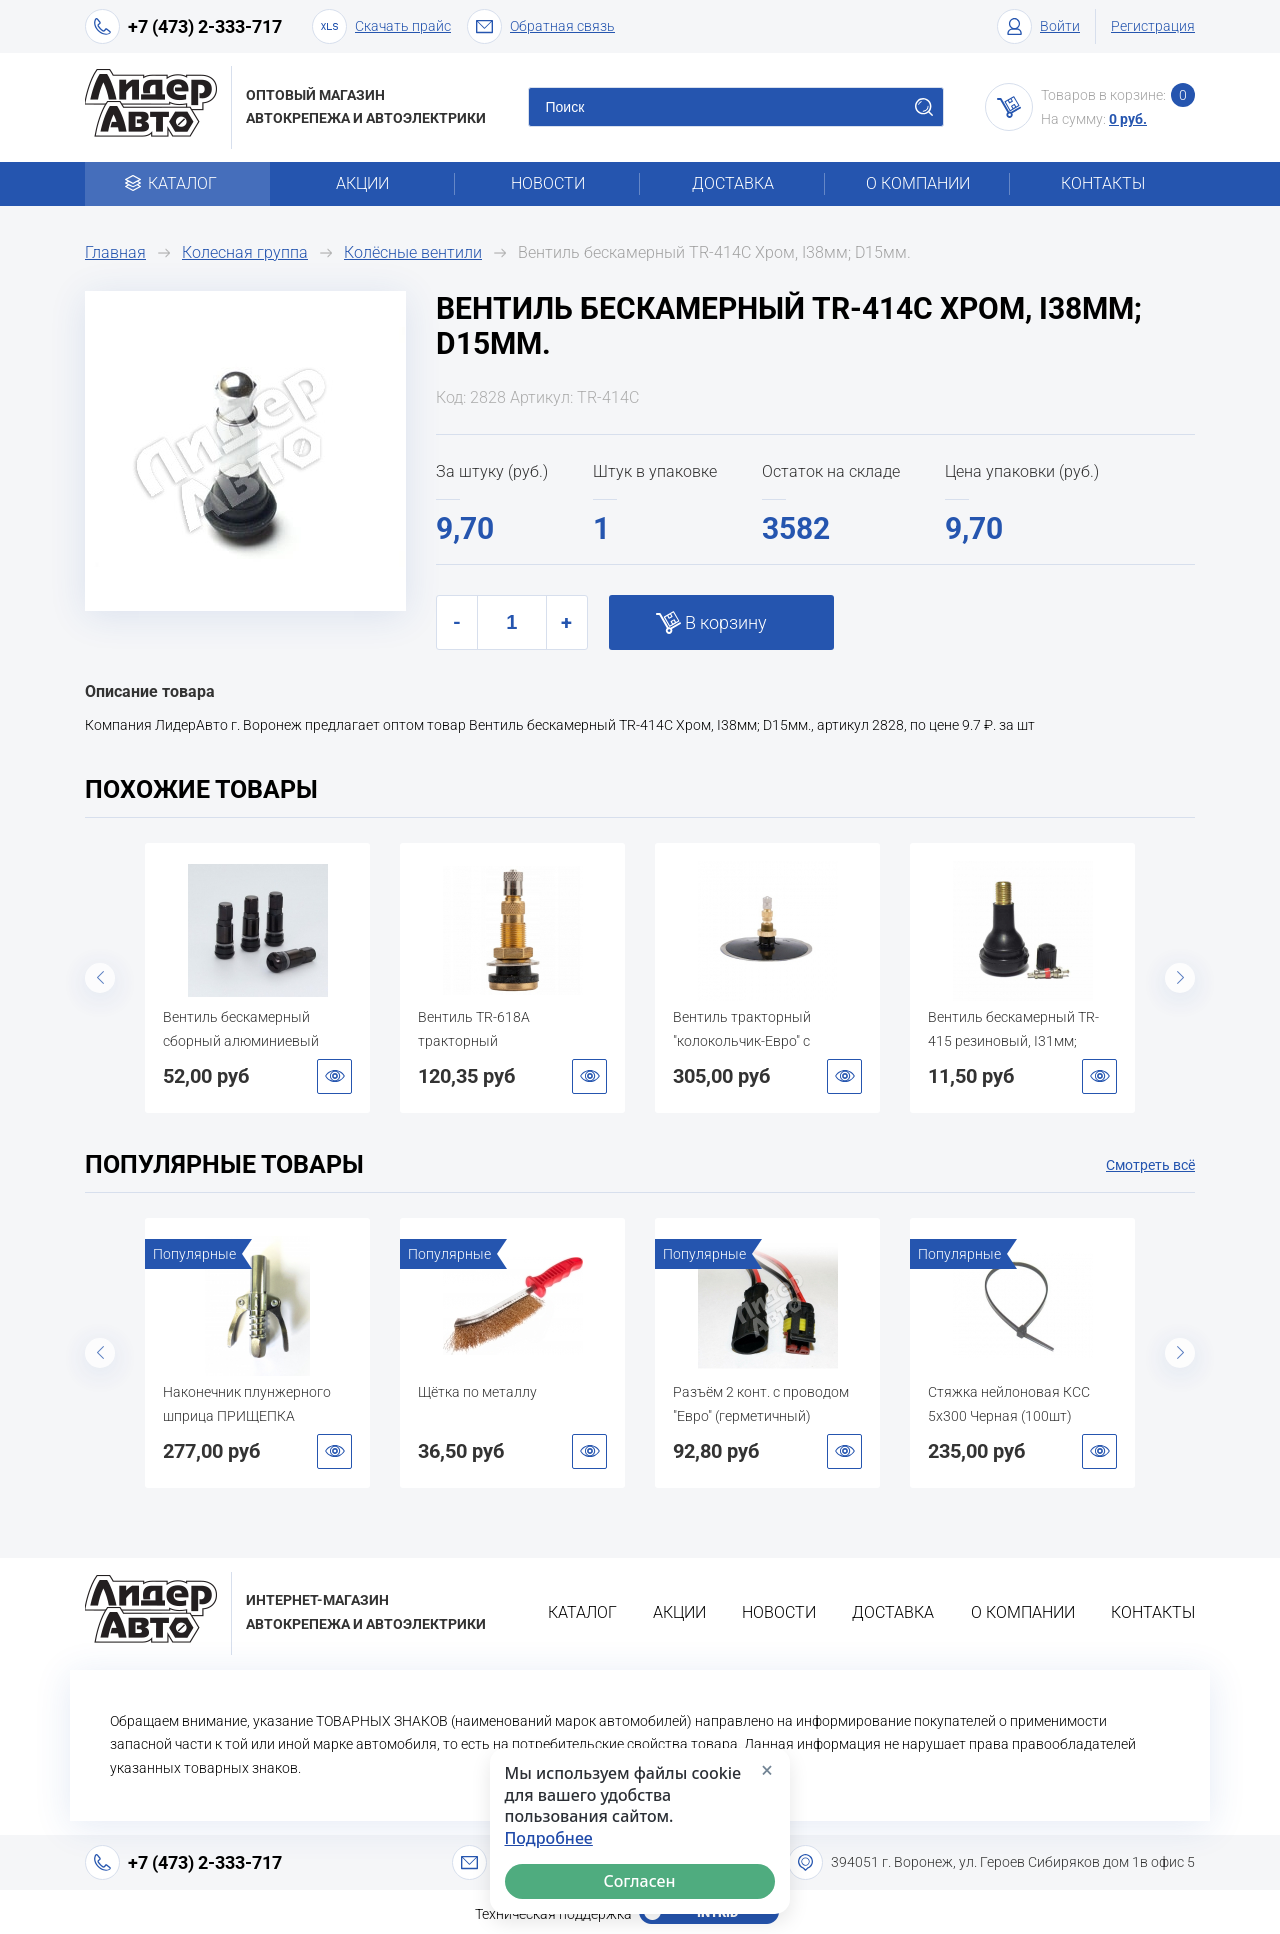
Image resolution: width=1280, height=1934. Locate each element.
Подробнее (549, 1838)
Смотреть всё (1150, 1165)
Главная (115, 252)
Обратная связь (541, 26)
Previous (100, 978)
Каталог (177, 183)
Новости (548, 183)
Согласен (640, 1881)
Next (1180, 978)
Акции (362, 183)
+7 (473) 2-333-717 (205, 26)
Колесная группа (245, 252)
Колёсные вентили (413, 252)
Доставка (733, 183)
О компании (918, 183)
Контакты (1103, 183)
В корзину (726, 622)
